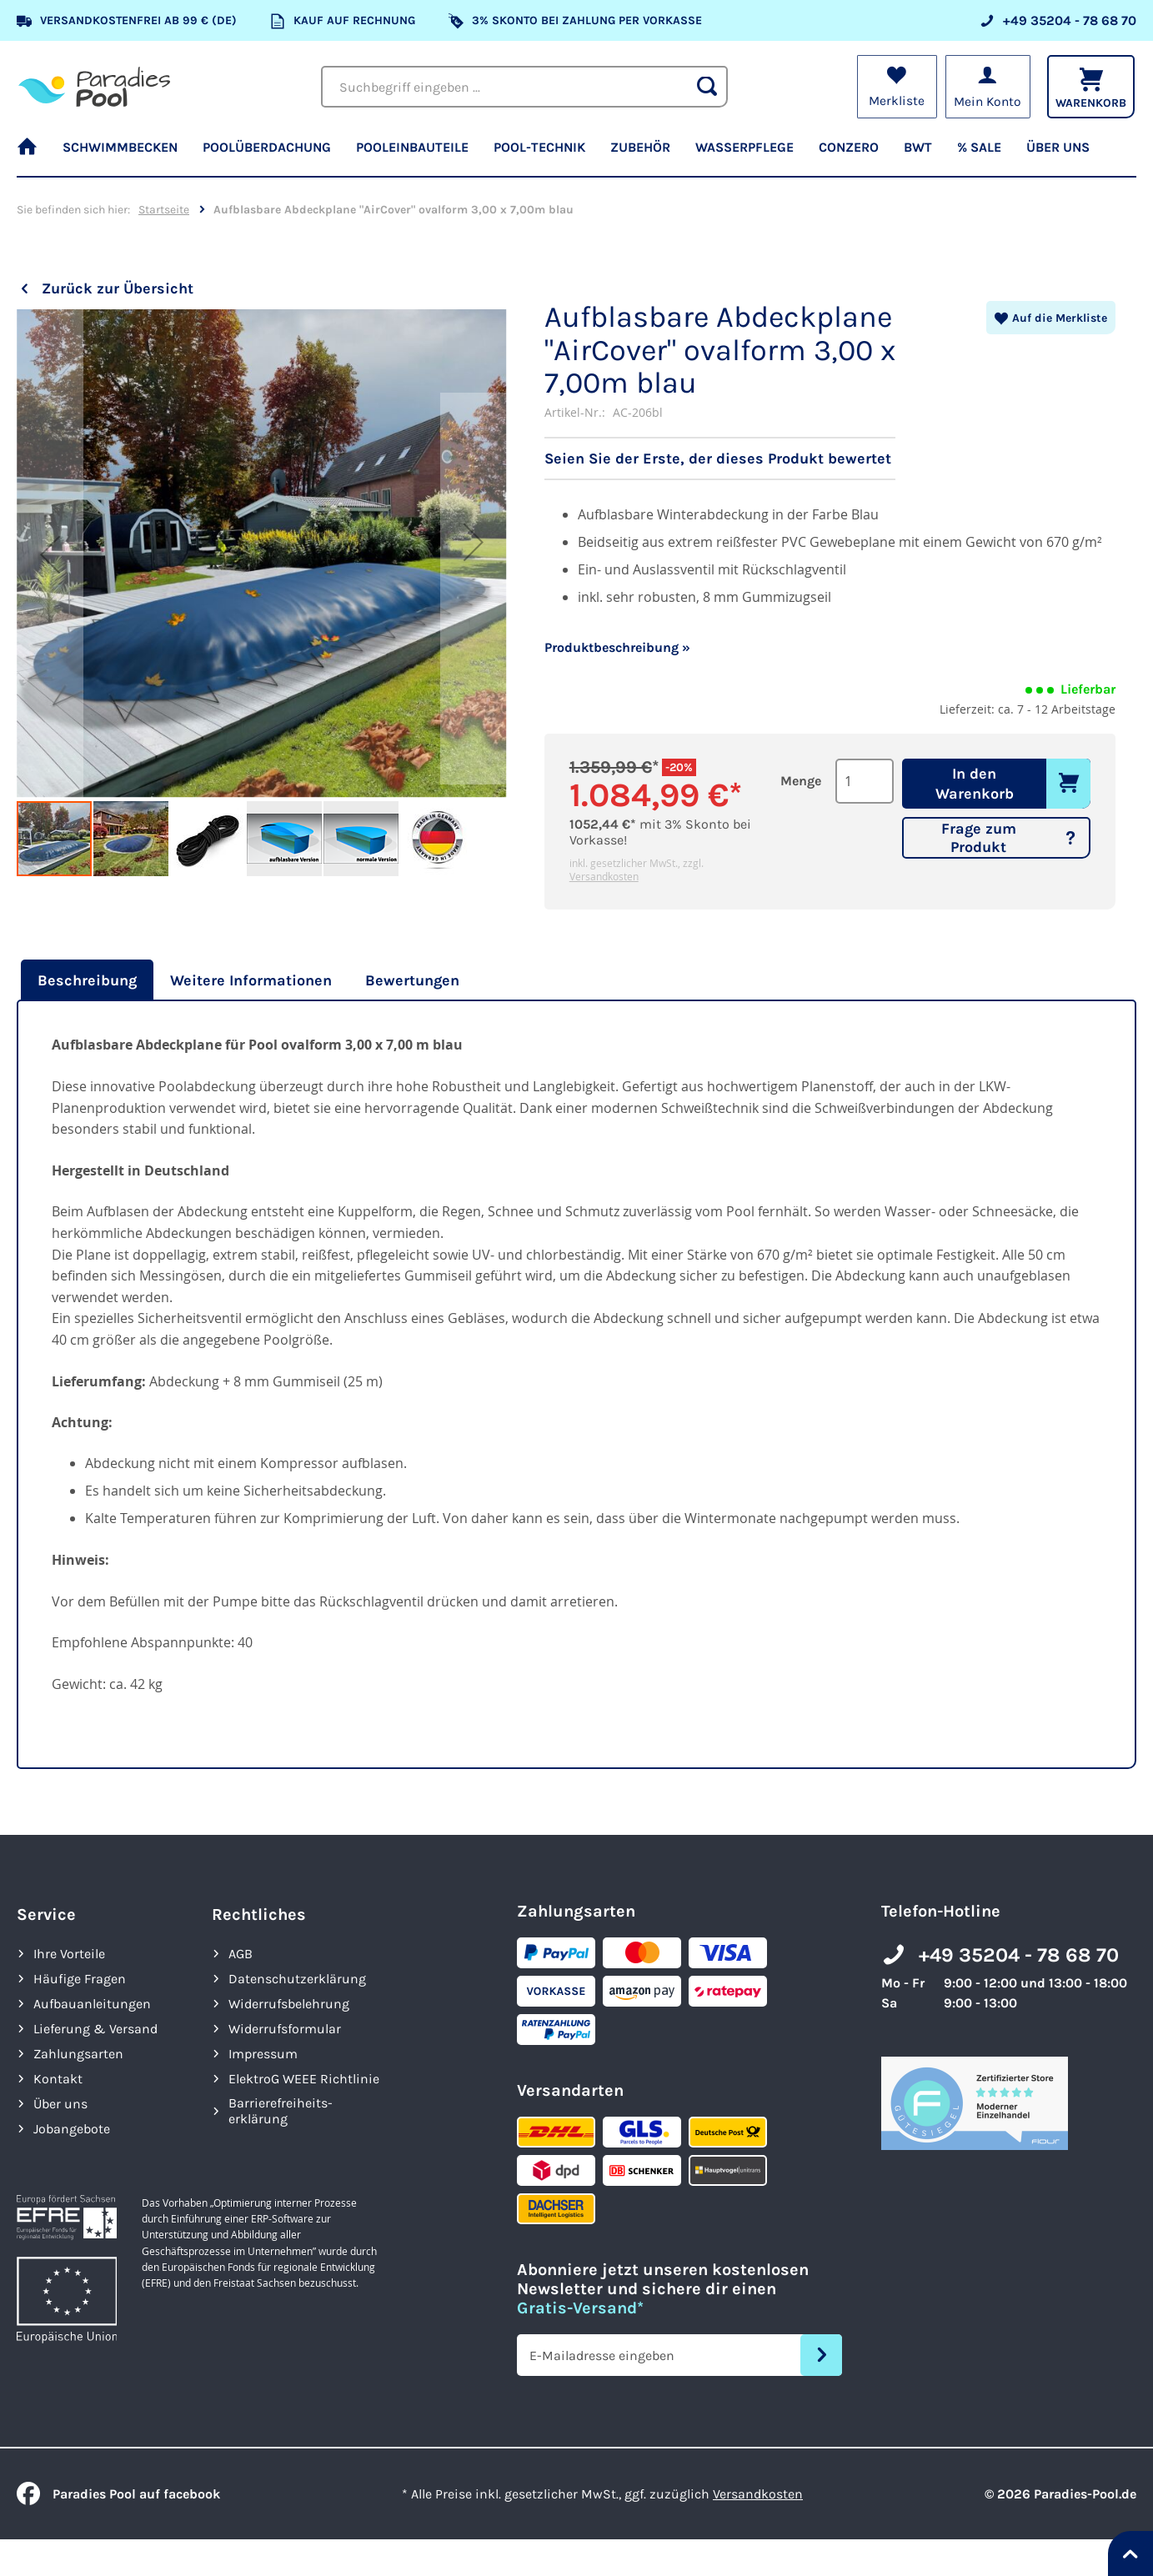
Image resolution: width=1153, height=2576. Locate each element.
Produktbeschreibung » (617, 647)
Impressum (263, 2054)
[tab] (85, 980)
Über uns (60, 2104)
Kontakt (58, 2079)
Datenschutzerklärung (297, 1979)
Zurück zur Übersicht (117, 288)
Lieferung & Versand (95, 2029)
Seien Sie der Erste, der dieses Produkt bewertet (717, 458)
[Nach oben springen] (1130, 2553)
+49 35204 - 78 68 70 (1019, 1955)
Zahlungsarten (78, 2054)
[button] (50, 554)
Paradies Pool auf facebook (118, 2494)
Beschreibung (87, 980)
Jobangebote (71, 2129)
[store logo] (94, 86)
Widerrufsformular (284, 2029)
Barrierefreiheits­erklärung (280, 2111)
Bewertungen (412, 980)
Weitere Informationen (251, 980)
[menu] (576, 154)
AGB (240, 1954)
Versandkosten (604, 876)
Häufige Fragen (79, 1979)
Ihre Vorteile (69, 1954)
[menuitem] (33, 154)
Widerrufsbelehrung (288, 2004)
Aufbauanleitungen (92, 2004)
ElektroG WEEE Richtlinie (303, 2079)
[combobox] (524, 87)
